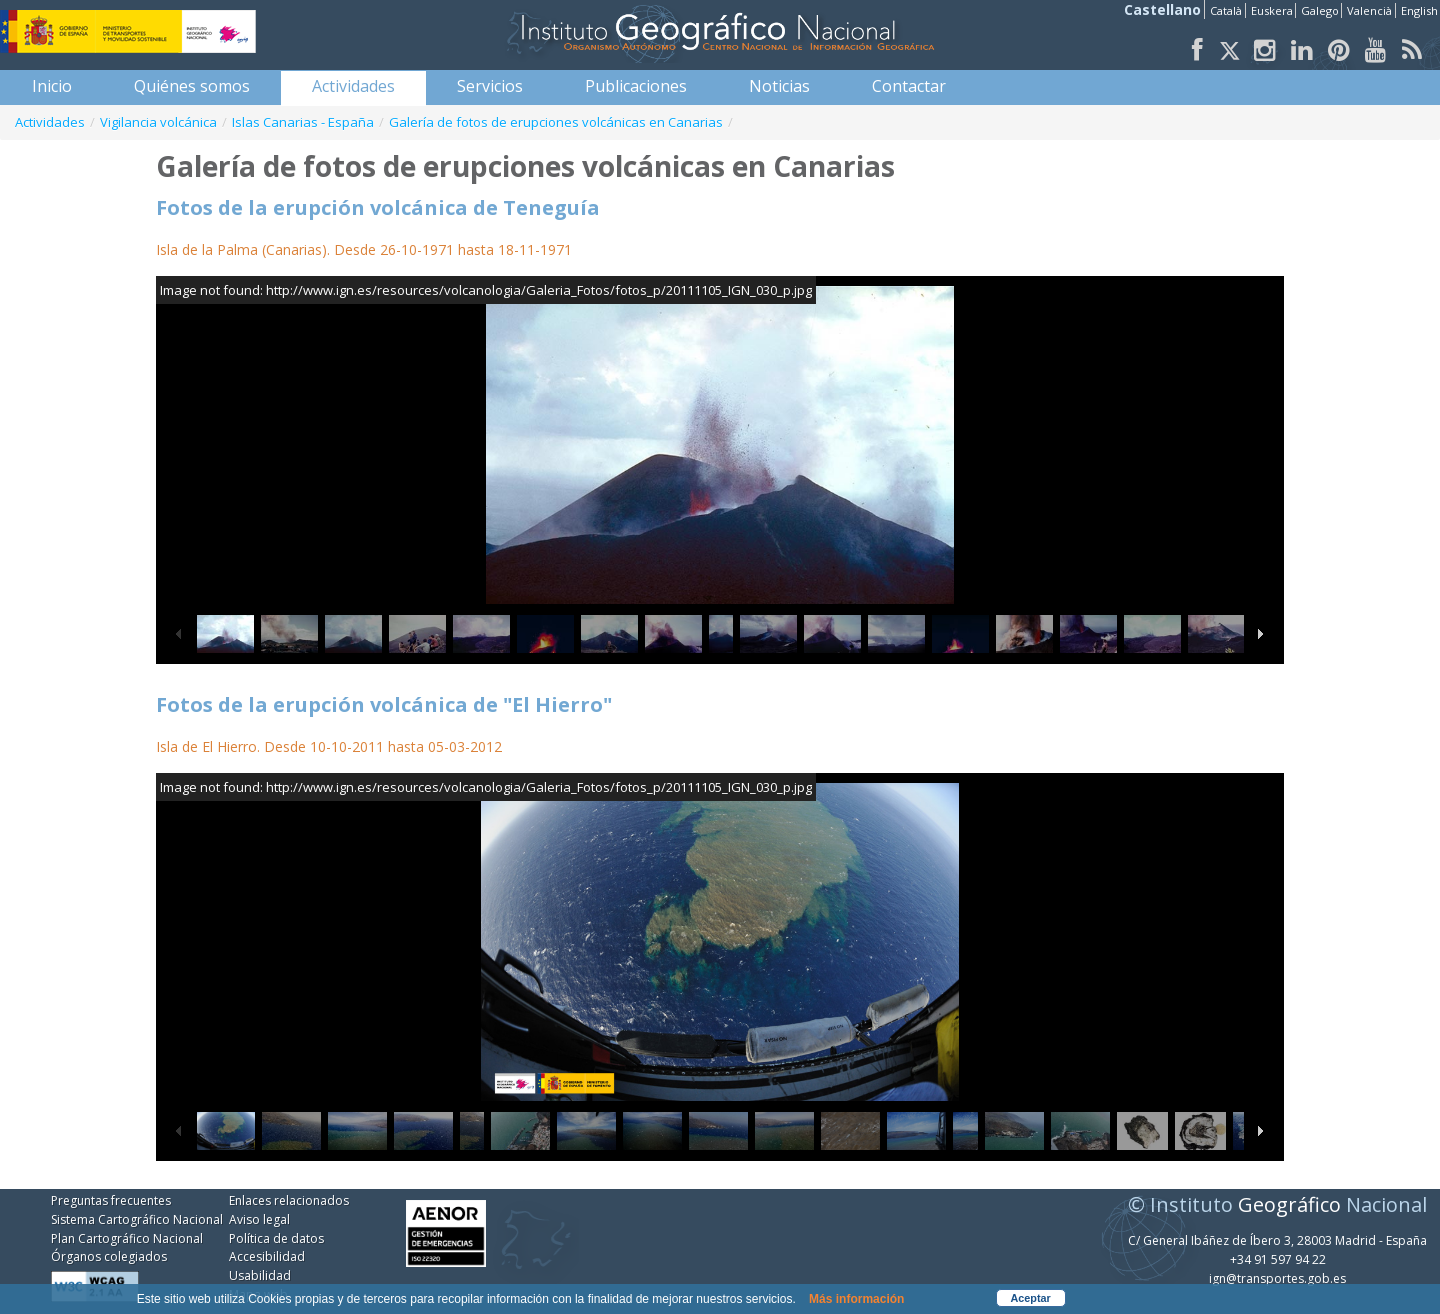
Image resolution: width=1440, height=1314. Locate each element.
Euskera (1272, 10)
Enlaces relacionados (289, 1200)
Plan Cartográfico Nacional (127, 1238)
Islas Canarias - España (303, 122)
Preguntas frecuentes (111, 1200)
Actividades (50, 122)
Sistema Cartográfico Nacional (137, 1219)
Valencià (1369, 10)
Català (1226, 10)
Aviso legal (259, 1219)
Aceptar (1031, 1298)
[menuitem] (52, 86)
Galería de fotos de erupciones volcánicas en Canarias (556, 122)
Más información (856, 1299)
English (1419, 10)
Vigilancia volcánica (158, 122)
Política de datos (276, 1238)
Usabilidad (260, 1275)
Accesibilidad (267, 1256)
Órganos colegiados (109, 1256)
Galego (1320, 10)
